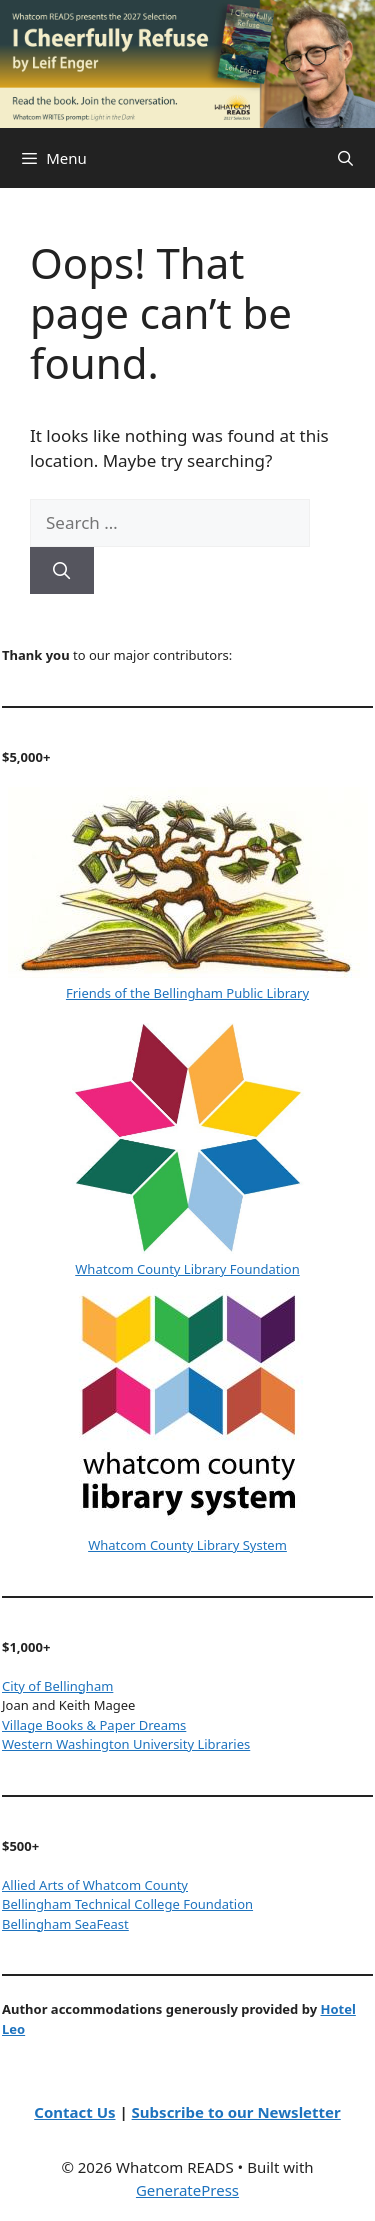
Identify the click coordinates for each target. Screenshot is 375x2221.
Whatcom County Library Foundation (187, 1269)
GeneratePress (187, 2190)
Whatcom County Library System (187, 1545)
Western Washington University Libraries (126, 1744)
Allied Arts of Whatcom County (95, 1885)
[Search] (62, 571)
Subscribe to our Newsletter (236, 2112)
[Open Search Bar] (345, 158)
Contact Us (74, 2112)
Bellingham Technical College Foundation (127, 1904)
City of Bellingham (57, 1686)
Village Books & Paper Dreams (94, 1725)
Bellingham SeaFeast (65, 1924)
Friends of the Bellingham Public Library (187, 993)
